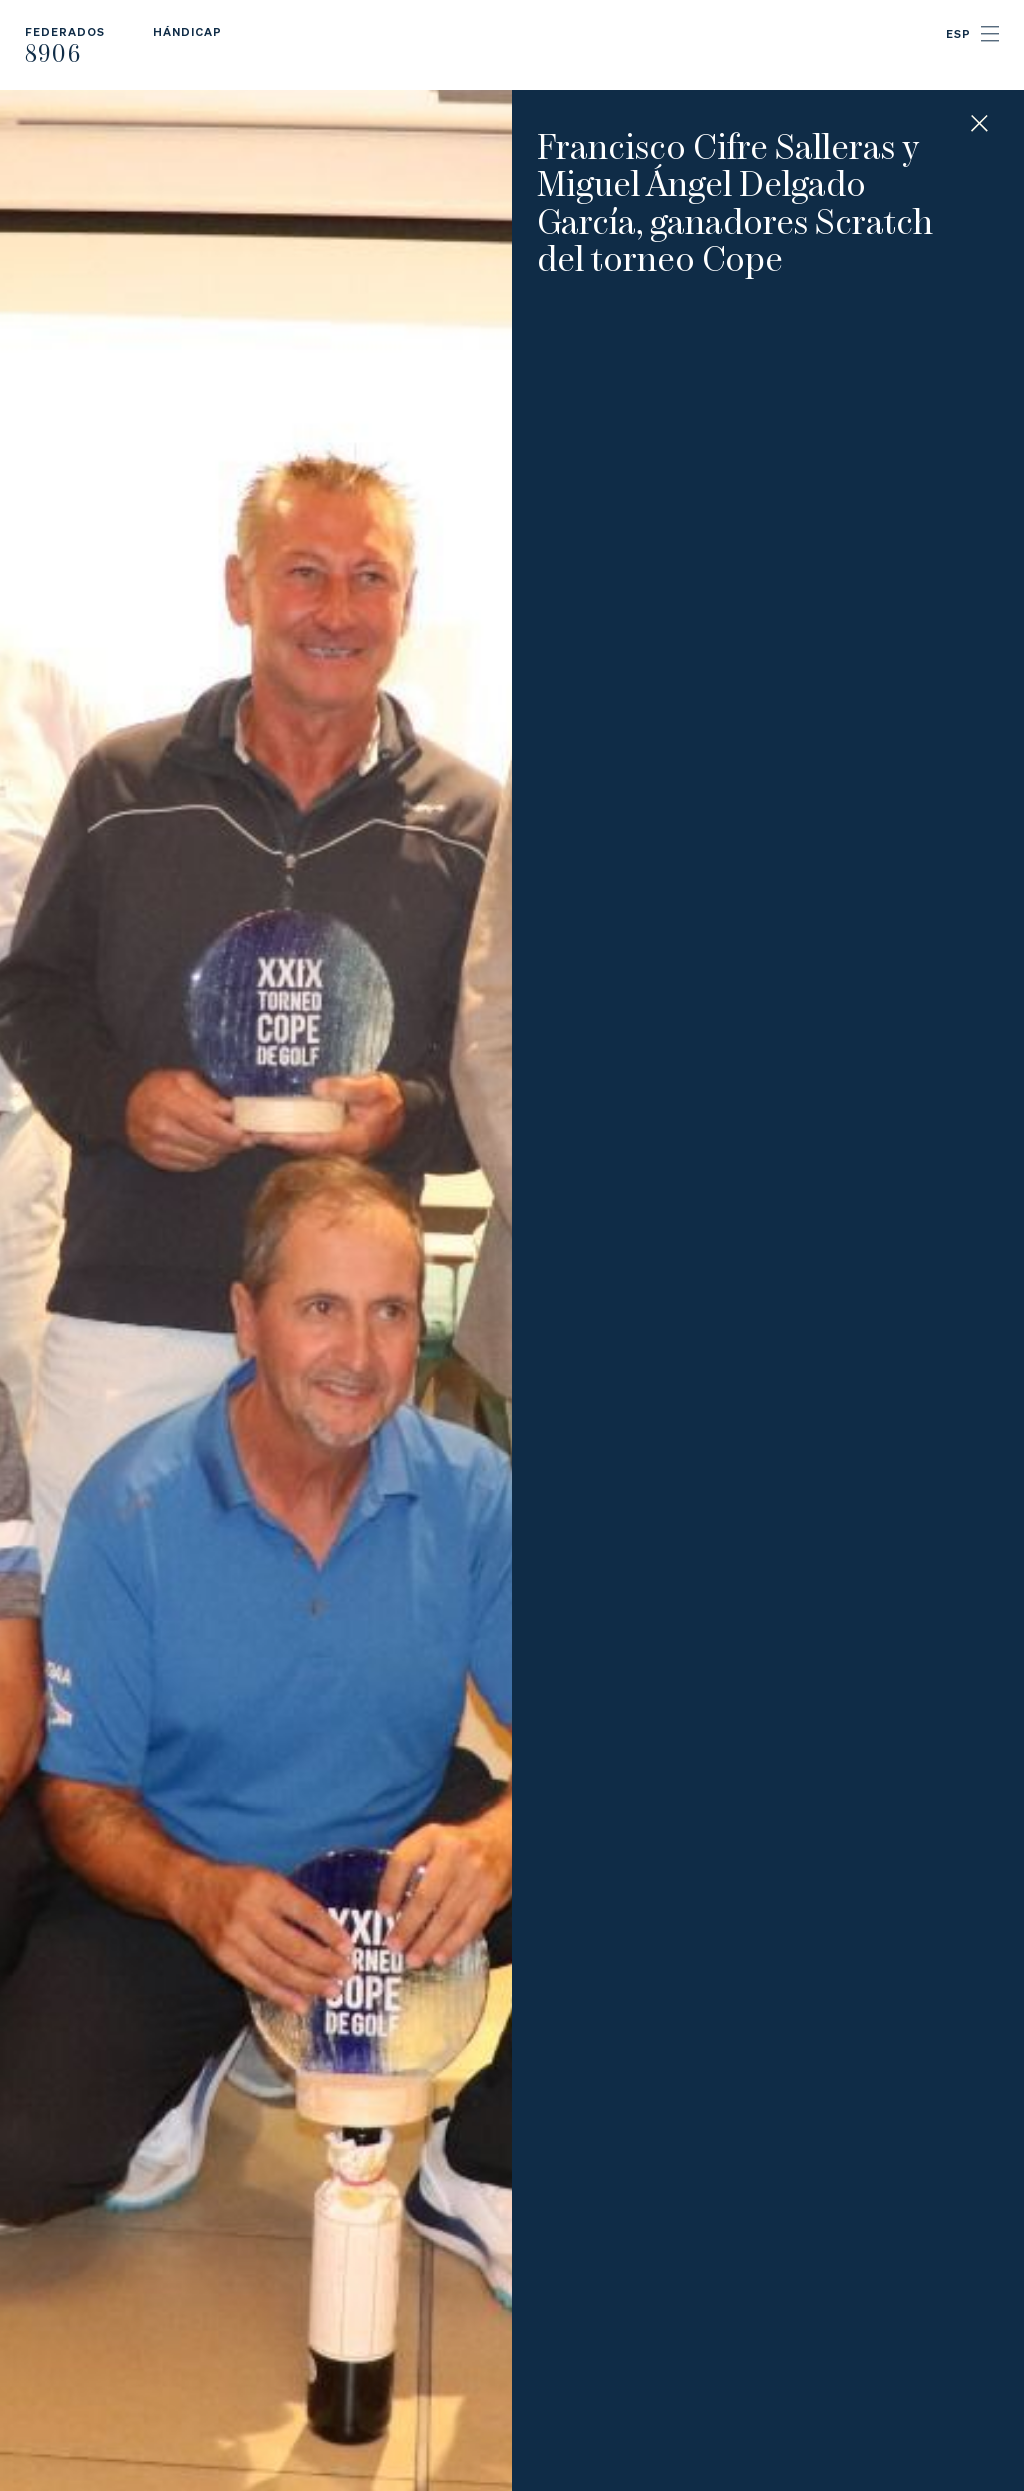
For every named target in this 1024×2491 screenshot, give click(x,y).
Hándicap (187, 31)
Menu (990, 33)
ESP (958, 33)
